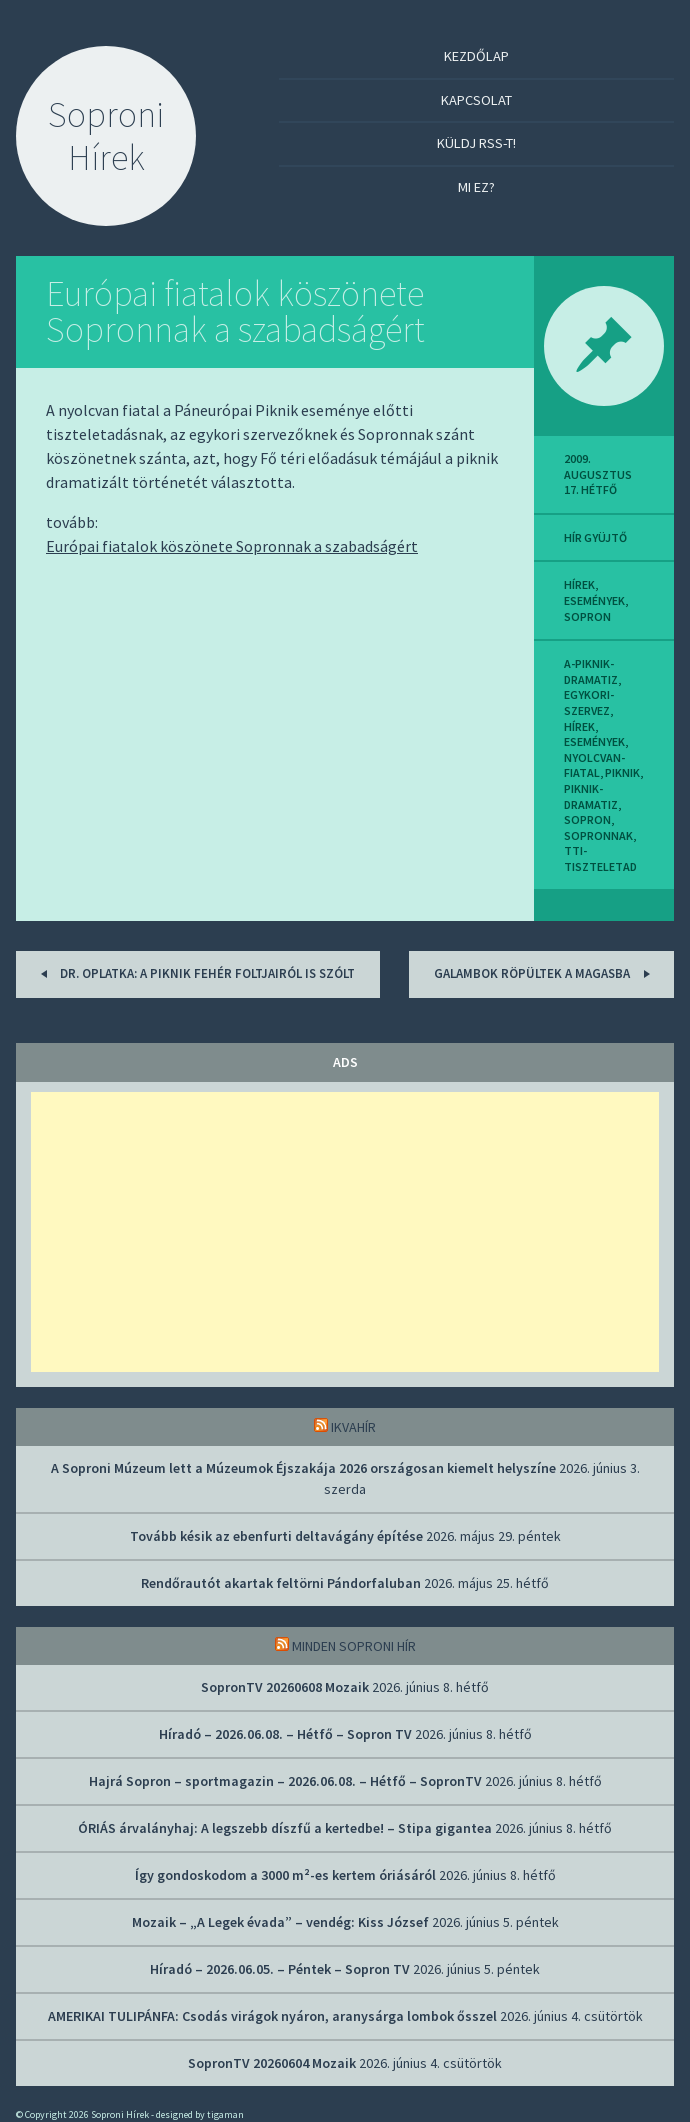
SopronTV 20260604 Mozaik (272, 2063)
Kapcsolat (476, 100)
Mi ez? (476, 187)
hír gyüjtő (595, 537)
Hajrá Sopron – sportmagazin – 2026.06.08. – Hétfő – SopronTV (285, 1781)
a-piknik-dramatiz (591, 671)
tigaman (225, 2114)
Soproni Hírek (106, 136)
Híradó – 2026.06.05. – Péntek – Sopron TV (280, 1969)
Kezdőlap (476, 56)
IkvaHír (353, 1427)
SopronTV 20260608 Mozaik (285, 1687)
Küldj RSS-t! (476, 143)
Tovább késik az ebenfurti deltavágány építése (276, 1536)
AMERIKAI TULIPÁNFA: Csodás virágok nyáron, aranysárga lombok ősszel (272, 2016)
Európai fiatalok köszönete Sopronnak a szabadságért (235, 311)
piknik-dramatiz (591, 796)
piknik (622, 772)
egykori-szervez (589, 702)
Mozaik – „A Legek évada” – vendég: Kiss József (280, 1922)
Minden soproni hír (354, 1646)
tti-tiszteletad (600, 858)
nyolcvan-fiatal (594, 765)
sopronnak (598, 835)
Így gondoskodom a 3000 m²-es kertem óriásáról (285, 1875)
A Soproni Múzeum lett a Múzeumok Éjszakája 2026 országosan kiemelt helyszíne (303, 1468)
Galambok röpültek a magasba (545, 973)
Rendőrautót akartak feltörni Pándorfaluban (281, 1583)
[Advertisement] (345, 1232)
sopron (587, 616)
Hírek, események (594, 592)
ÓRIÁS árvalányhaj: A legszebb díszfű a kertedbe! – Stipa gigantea (285, 1828)
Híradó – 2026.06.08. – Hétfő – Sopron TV (285, 1734)
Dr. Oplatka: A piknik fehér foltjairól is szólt (194, 973)
